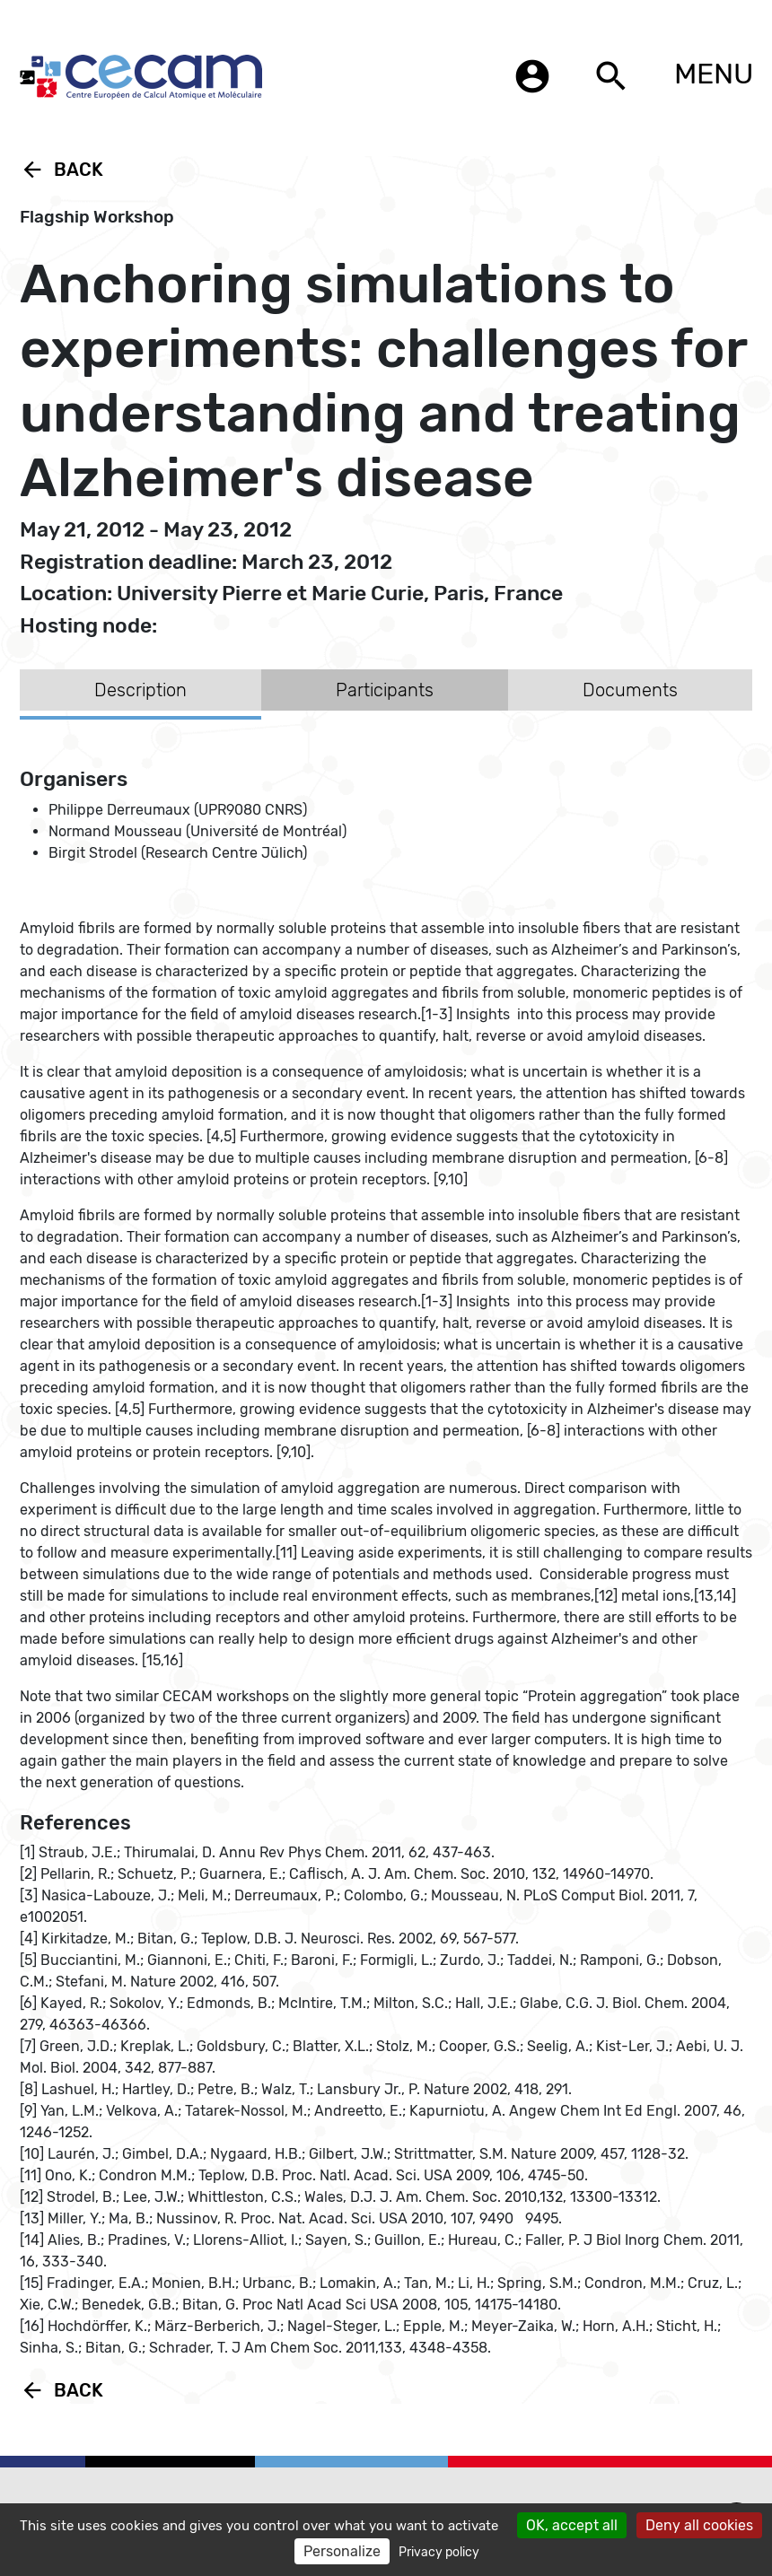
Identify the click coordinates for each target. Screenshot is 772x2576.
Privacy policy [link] (439, 2552)
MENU (713, 74)
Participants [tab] (385, 690)
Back (61, 169)
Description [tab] (140, 690)
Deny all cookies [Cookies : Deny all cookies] (699, 2525)
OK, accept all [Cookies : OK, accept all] (572, 2525)
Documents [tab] (630, 690)
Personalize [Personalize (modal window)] (342, 2551)
